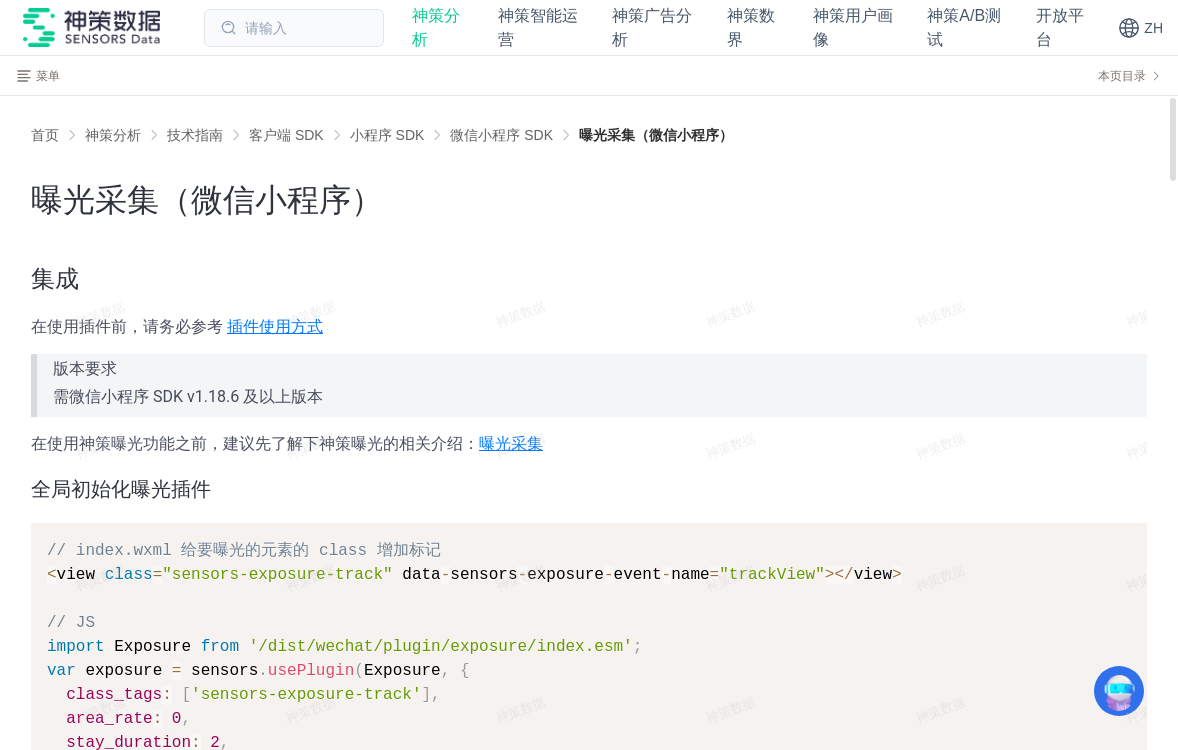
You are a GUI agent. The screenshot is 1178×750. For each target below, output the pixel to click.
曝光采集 (511, 443)
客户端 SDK (286, 135)
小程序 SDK (387, 135)
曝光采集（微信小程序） (656, 135)
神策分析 (113, 135)
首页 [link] (45, 135)
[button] (1140, 28)
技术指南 (195, 135)
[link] (113, 135)
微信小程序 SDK (501, 135)
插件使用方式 (275, 326)
